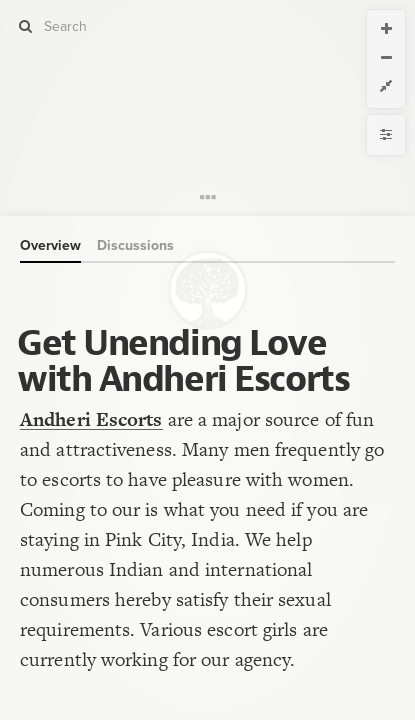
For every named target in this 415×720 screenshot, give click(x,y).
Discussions (135, 245)
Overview (50, 245)
